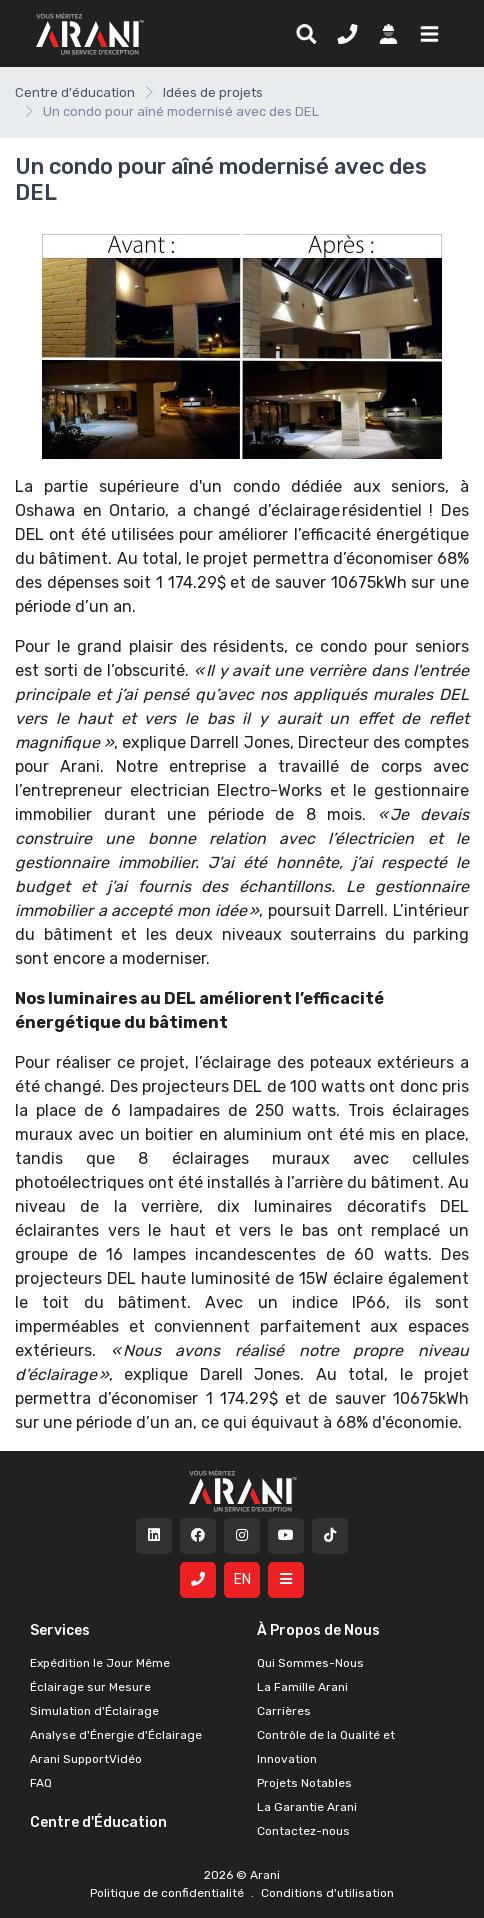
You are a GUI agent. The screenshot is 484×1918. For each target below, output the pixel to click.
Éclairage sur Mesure (90, 1687)
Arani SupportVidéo (86, 1759)
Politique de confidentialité (168, 1893)
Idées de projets (213, 92)
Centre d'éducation (75, 92)
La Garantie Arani (307, 1807)
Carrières (284, 1711)
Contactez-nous (303, 1831)
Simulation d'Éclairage (94, 1711)
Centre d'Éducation (98, 1822)
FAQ (41, 1783)
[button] (425, 33)
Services (60, 1630)
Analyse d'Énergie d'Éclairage (116, 1735)
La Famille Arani (302, 1687)
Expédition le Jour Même (100, 1663)
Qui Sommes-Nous (310, 1663)
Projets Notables (304, 1783)
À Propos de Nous (318, 1630)
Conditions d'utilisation (326, 1893)
